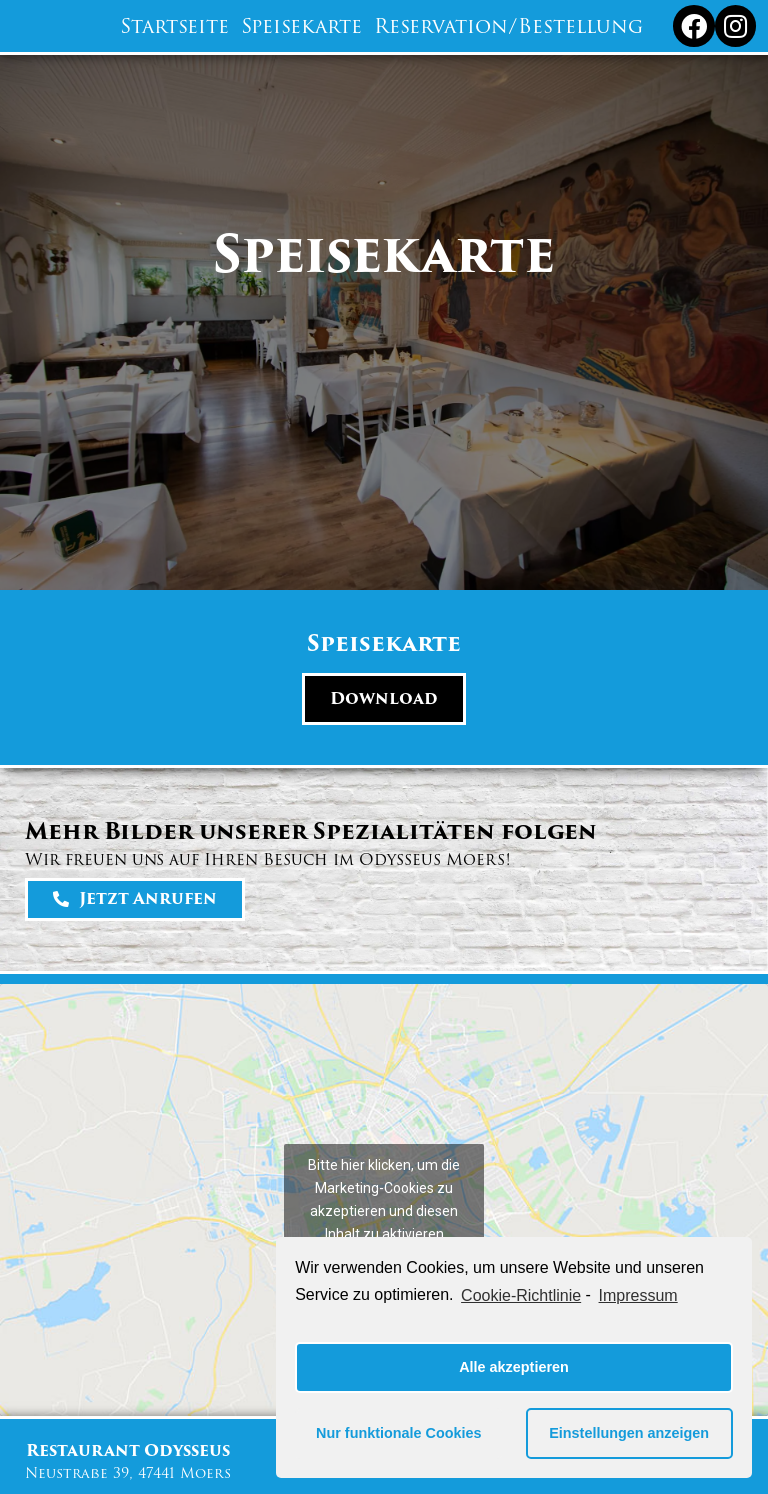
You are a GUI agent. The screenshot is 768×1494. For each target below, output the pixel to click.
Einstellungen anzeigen (629, 1433)
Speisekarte (301, 26)
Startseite (174, 26)
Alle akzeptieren (514, 1367)
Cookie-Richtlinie (521, 1295)
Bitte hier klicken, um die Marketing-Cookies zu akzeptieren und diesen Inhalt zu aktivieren (384, 1199)
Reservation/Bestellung (508, 26)
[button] (384, 699)
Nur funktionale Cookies (399, 1433)
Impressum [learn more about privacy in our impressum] (638, 1295)
